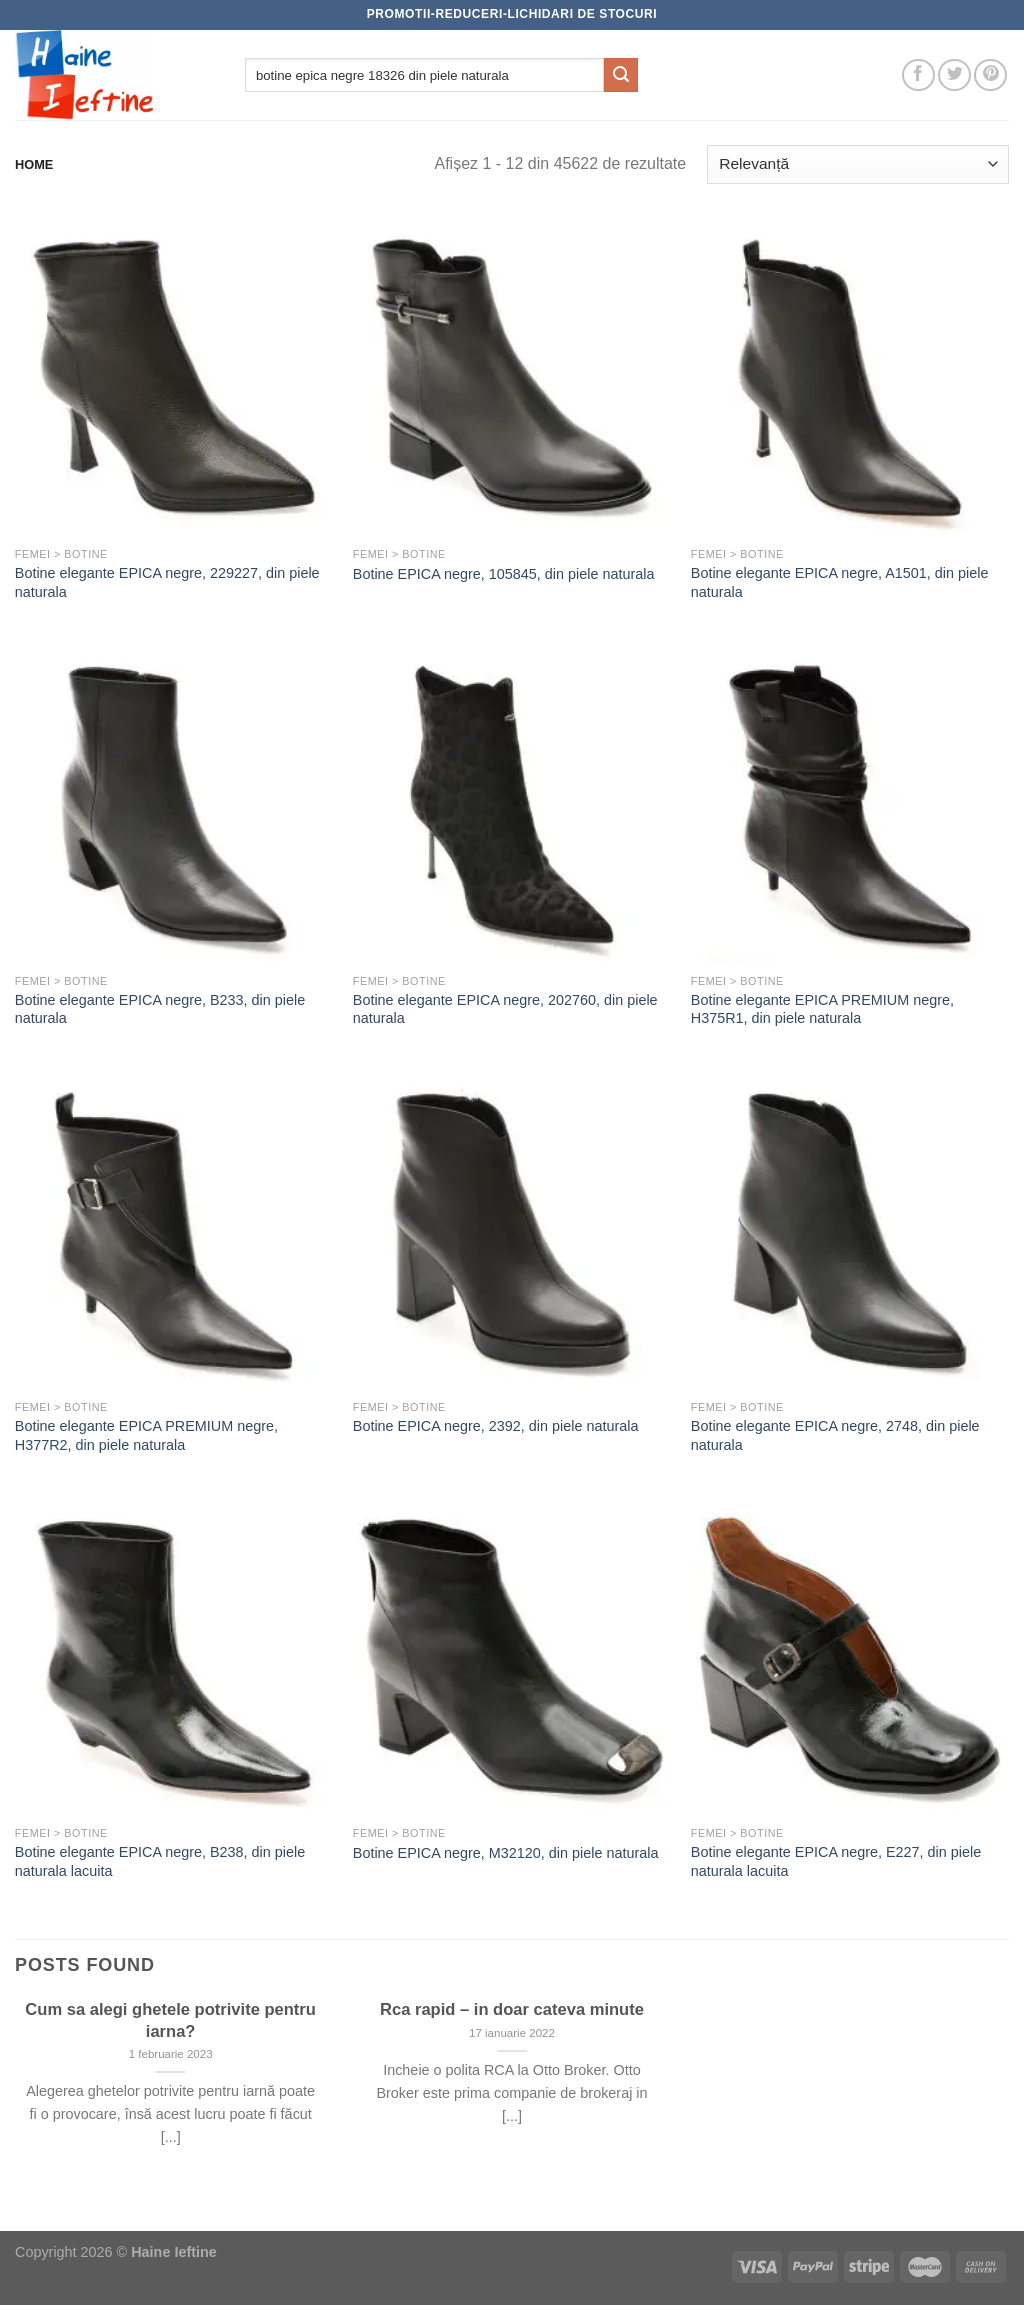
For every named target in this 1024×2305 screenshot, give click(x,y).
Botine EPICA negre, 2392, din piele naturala (496, 1426)
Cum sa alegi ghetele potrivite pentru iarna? (170, 2020)
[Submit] (621, 75)
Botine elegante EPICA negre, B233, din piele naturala (160, 1009)
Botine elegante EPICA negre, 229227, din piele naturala (167, 582)
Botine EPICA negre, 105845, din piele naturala (504, 574)
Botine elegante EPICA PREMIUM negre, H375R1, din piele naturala (822, 1009)
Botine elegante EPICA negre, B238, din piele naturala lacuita (160, 1861)
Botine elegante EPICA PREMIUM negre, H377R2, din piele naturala (146, 1435)
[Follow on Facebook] (918, 75)
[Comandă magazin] (858, 164)
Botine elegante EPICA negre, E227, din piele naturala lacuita (836, 1861)
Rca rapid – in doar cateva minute (512, 2009)
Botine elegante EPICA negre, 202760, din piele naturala (505, 1009)
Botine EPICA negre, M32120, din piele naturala (506, 1853)
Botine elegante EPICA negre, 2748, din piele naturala (835, 1435)
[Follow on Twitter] (954, 75)
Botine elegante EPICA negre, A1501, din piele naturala (840, 582)
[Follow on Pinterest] (990, 75)
